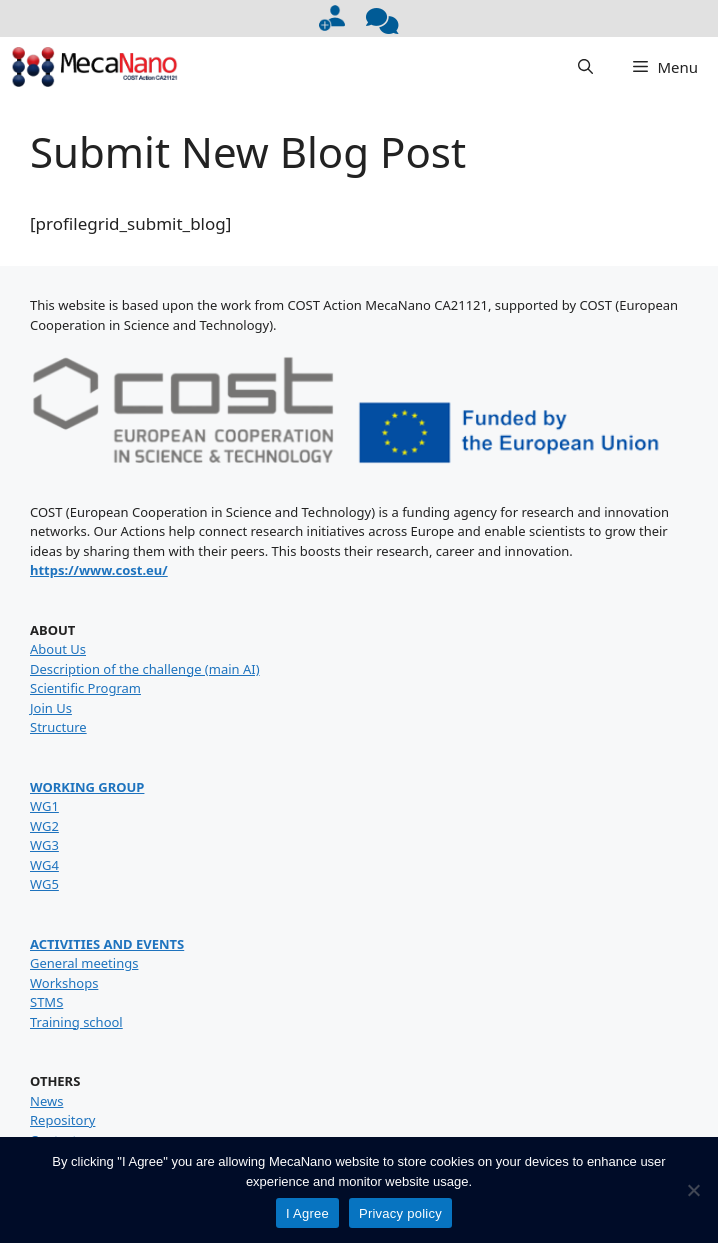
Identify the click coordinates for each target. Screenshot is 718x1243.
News (46, 1101)
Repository (62, 1120)
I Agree (307, 1213)
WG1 (44, 806)
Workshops (64, 983)
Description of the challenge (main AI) (145, 669)
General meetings (84, 963)
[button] (585, 67)
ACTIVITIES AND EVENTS (107, 944)
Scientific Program (85, 688)
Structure (58, 727)
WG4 (44, 865)
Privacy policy (400, 1213)
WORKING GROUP (87, 787)
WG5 (44, 884)
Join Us (51, 708)
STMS (46, 1002)
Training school (76, 1022)
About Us (58, 649)
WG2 (44, 826)
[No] (693, 1190)
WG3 (44, 845)
